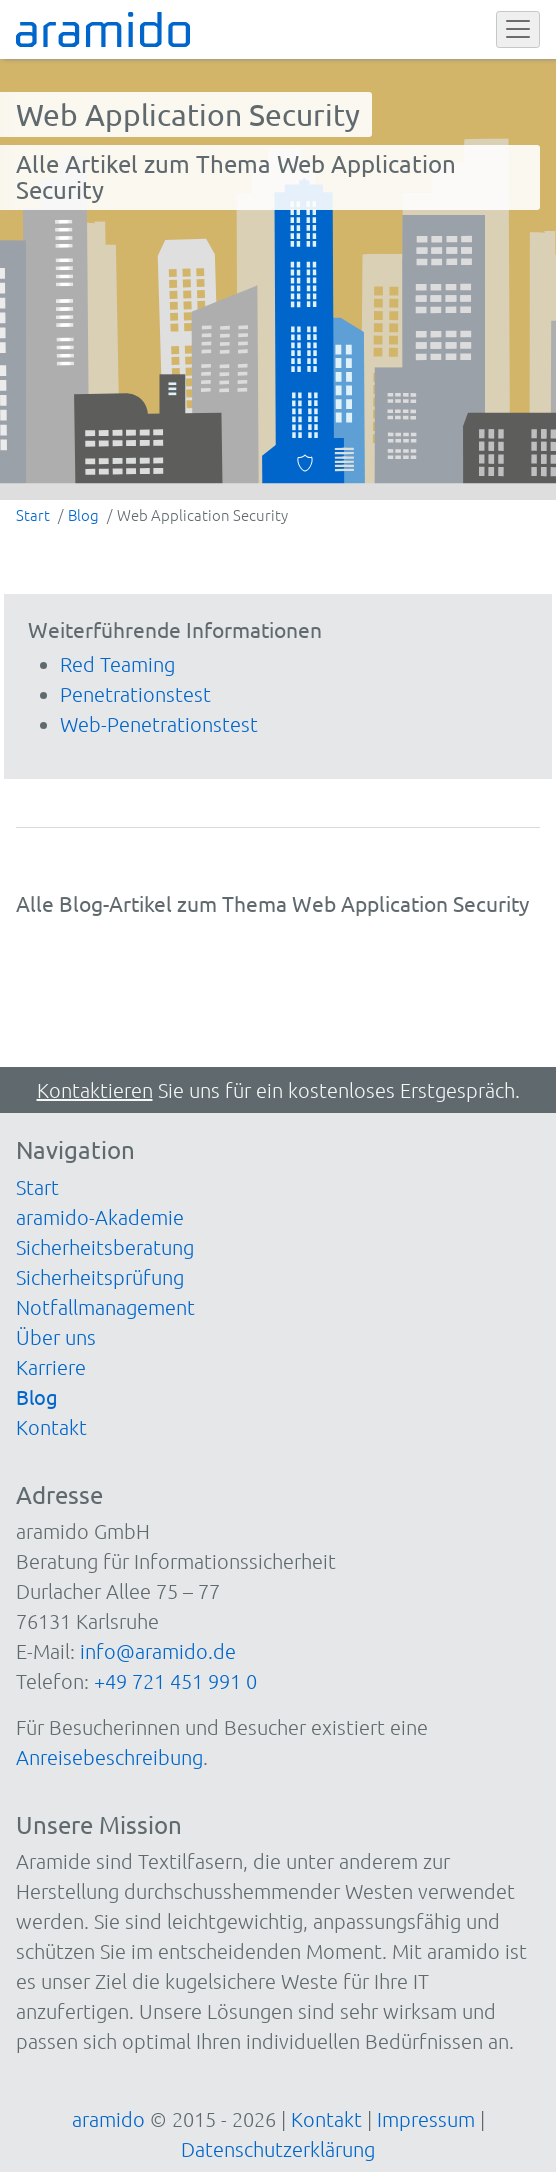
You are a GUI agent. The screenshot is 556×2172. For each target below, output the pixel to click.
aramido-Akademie (100, 1217)
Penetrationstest (135, 694)
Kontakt (51, 1427)
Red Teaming (117, 664)
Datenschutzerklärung (278, 2149)
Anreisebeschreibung (109, 1757)
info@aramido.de (158, 1651)
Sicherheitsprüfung (100, 1277)
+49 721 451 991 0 (175, 1681)
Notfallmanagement (105, 1307)
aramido (108, 2119)
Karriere (51, 1367)
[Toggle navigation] (518, 30)
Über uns (56, 1337)
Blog (37, 1396)
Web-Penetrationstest (159, 724)
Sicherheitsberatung (105, 1247)
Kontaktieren (95, 1090)
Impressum (426, 2119)
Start (37, 1187)
